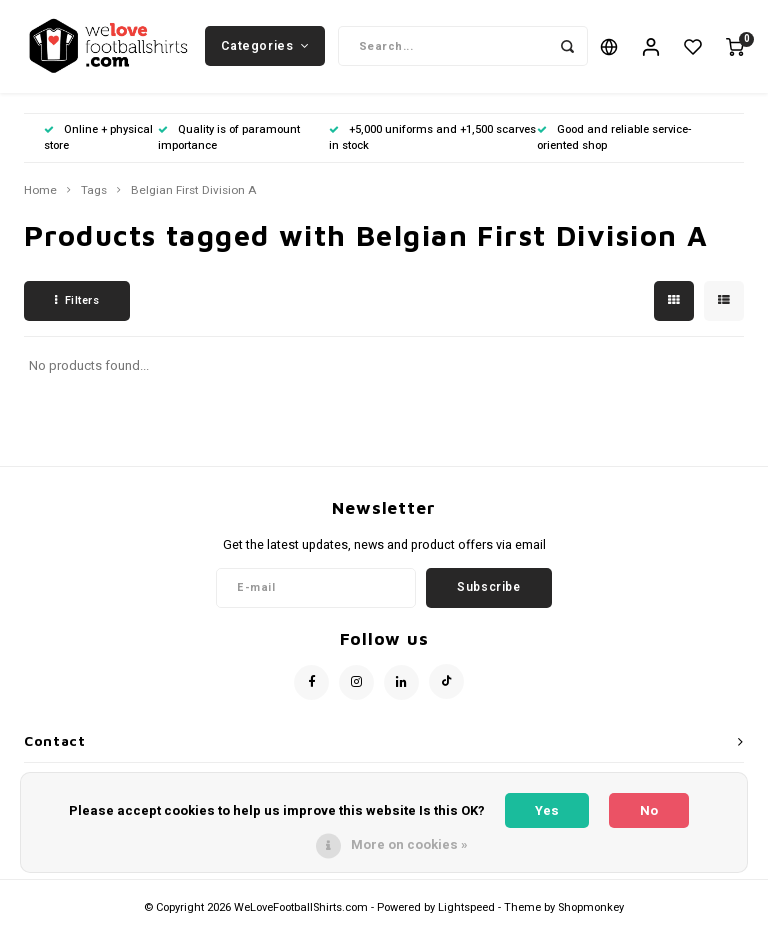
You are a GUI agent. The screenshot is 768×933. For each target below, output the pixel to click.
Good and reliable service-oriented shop (614, 144)
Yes (547, 810)
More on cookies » (409, 844)
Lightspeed (466, 914)
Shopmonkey (591, 914)
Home (40, 198)
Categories (265, 49)
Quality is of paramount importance (229, 144)
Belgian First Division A (194, 198)
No (649, 810)
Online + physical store (98, 144)
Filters (77, 307)
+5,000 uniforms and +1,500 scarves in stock (432, 144)
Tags (94, 198)
